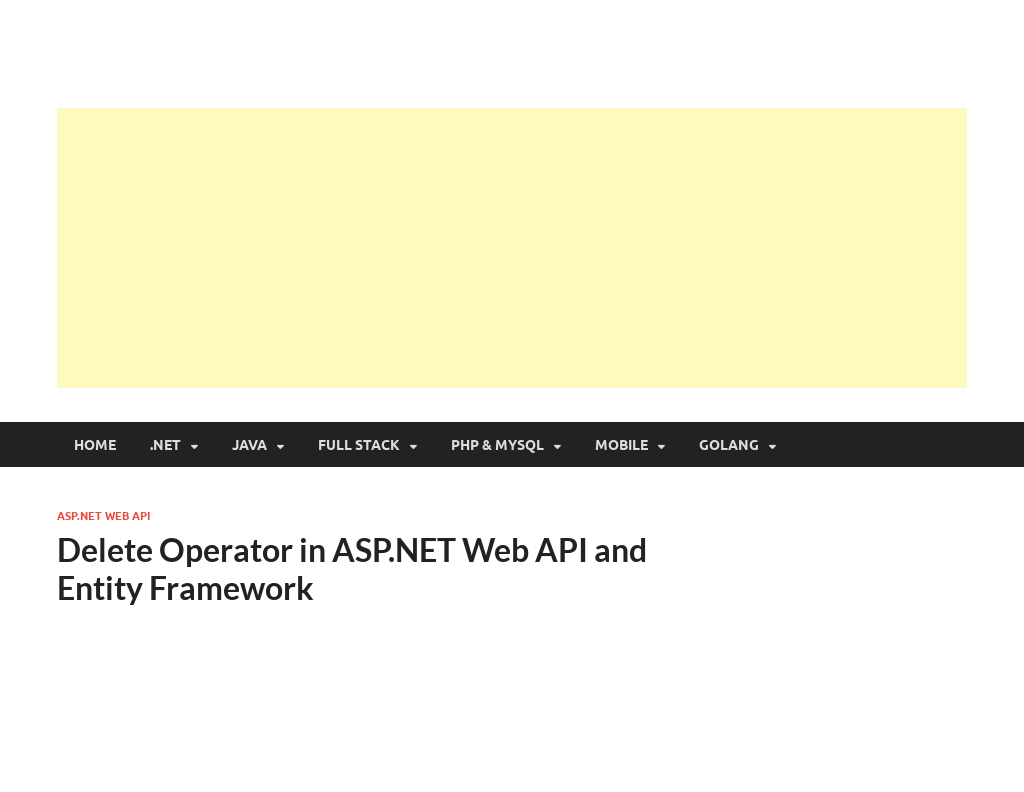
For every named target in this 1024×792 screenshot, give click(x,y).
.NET (165, 445)
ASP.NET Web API (103, 516)
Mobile (621, 445)
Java (249, 445)
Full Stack (359, 445)
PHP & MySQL (497, 445)
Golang (729, 445)
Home (95, 445)
